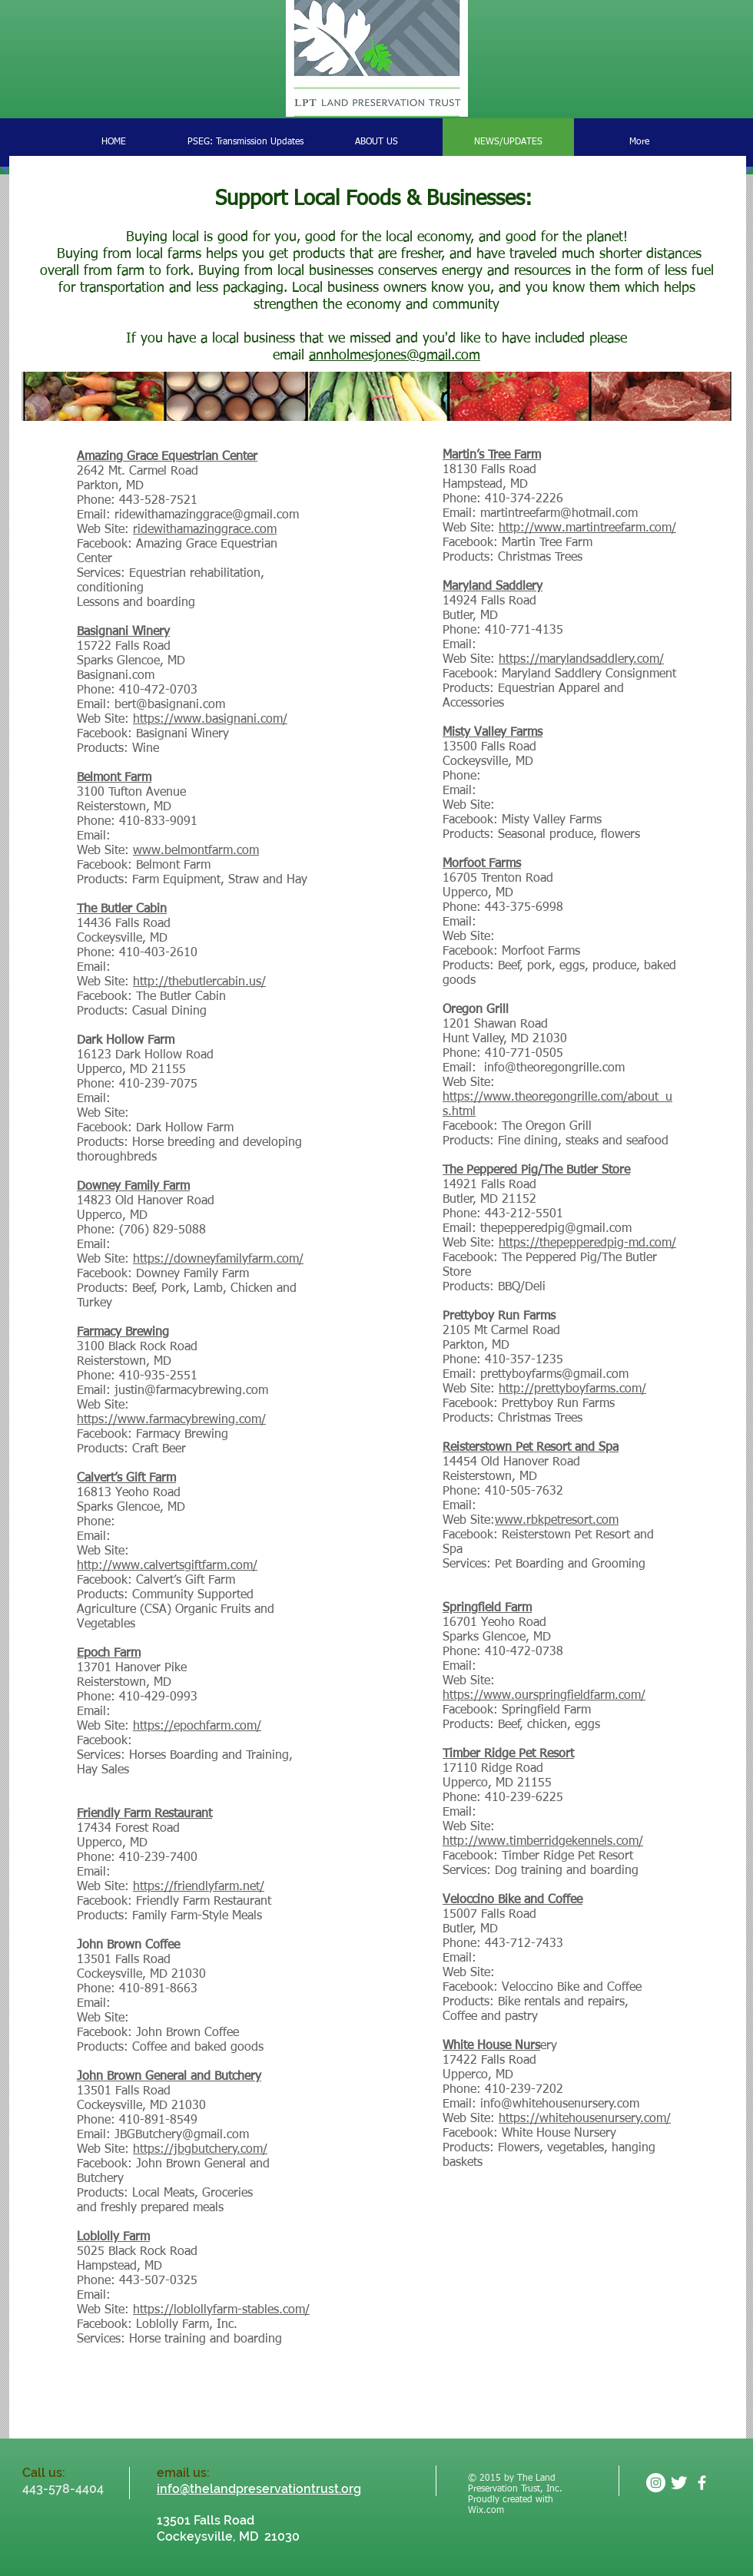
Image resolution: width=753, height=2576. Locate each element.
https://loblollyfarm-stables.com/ (221, 2310)
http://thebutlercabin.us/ (199, 982)
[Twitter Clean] (678, 2482)
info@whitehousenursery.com (559, 2104)
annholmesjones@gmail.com (394, 356)
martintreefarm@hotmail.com (559, 514)
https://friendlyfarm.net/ (198, 1887)
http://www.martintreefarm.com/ (587, 528)
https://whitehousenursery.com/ (585, 2119)
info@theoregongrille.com (554, 1068)
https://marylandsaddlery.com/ (581, 660)
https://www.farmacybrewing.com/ (171, 1420)
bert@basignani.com (169, 705)
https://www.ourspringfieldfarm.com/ (544, 1696)
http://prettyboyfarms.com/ (572, 1389)
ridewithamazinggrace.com (205, 530)
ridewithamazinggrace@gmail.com (206, 515)
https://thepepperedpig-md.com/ (587, 1243)
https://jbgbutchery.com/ (200, 2150)
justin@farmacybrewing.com (191, 1391)
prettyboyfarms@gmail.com (554, 1375)
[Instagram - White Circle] (655, 2482)
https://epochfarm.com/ (197, 1726)
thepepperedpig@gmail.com (556, 1229)
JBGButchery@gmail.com (181, 2135)
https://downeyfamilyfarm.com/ (218, 1259)
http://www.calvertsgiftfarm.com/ (167, 1566)
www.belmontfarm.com (196, 851)
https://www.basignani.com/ (210, 720)
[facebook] (702, 2482)
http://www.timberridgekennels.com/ (543, 1842)
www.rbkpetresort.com (557, 1521)
